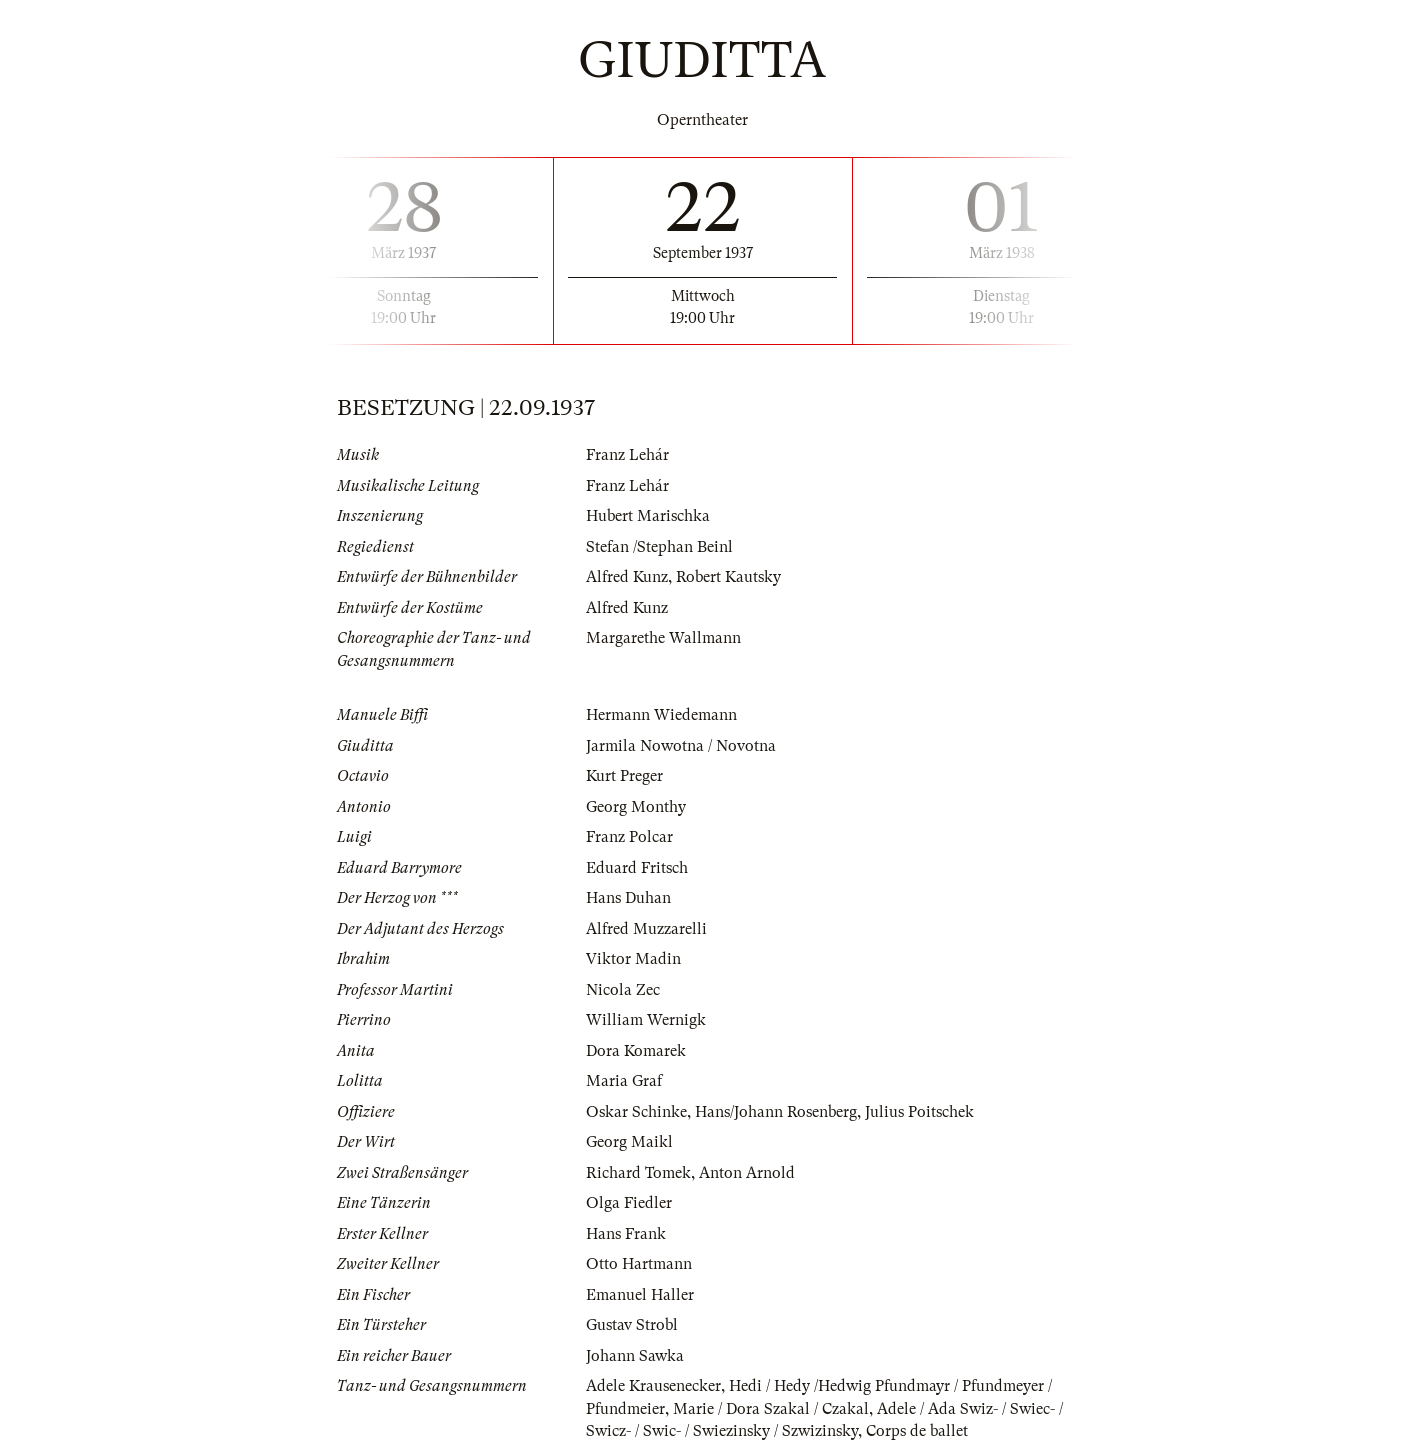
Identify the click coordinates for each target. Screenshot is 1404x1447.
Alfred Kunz (627, 577)
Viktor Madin (633, 959)
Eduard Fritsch (637, 868)
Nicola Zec (623, 990)
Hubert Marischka (648, 516)
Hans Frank (626, 1234)
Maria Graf (624, 1081)
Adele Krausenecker (653, 1386)
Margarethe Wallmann (663, 638)
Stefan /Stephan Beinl (659, 547)
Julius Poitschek (919, 1112)
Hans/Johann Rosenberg (776, 1112)
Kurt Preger (624, 776)
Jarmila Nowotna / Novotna (681, 746)
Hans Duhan (628, 898)
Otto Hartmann (639, 1264)
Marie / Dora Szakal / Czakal (771, 1409)
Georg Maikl (629, 1142)
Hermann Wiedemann (661, 715)
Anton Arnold (747, 1173)
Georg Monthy (636, 807)
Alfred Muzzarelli (646, 929)
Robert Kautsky (728, 577)
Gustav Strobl (632, 1325)
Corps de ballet (917, 1431)
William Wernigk (646, 1020)
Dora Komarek (636, 1051)
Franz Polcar (629, 837)
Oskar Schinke (636, 1112)
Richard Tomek (638, 1173)
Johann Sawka (635, 1356)
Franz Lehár (627, 455)
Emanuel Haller (640, 1295)
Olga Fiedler (629, 1203)
